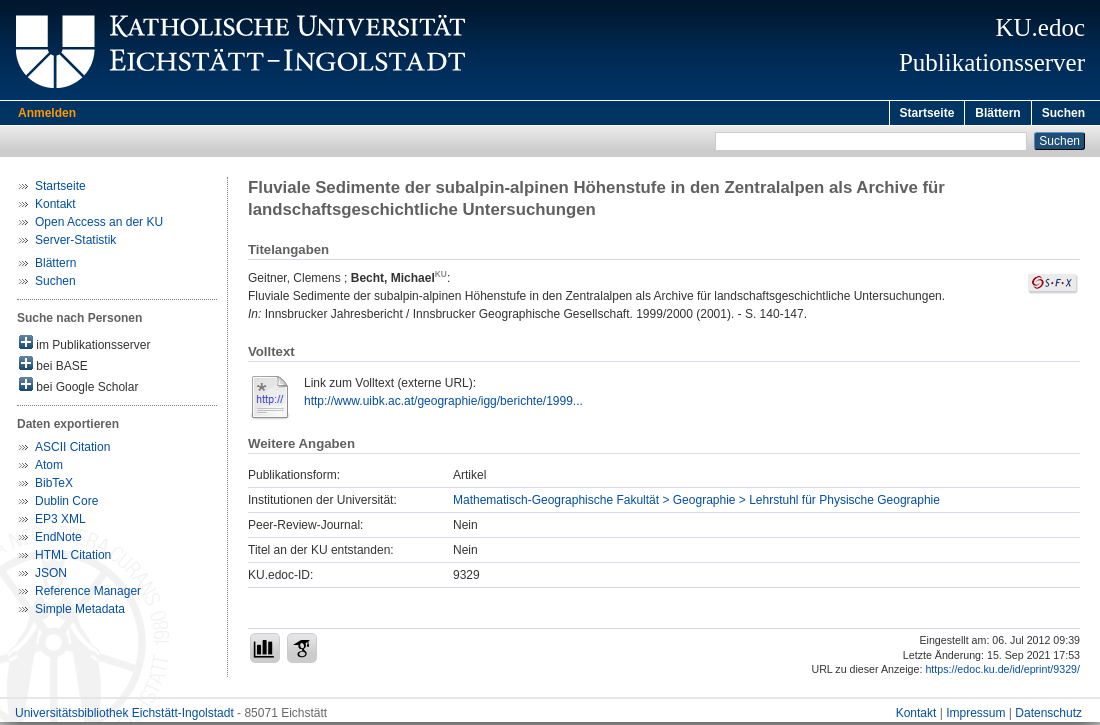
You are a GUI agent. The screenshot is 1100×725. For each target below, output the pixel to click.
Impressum (975, 716)
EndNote (58, 540)
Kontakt (55, 207)
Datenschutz (1048, 716)
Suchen (1063, 113)
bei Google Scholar (78, 388)
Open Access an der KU (99, 225)
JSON (51, 576)
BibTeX (54, 486)
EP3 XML (60, 522)
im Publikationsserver (84, 346)
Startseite (927, 113)
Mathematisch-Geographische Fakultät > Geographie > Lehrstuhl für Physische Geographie (696, 503)
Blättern (997, 113)
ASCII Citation (72, 450)
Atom (49, 468)
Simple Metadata (80, 612)
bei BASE (53, 367)
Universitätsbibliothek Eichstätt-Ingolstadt (124, 716)
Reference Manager (88, 594)
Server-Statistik (75, 243)
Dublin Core (66, 504)
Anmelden (47, 113)
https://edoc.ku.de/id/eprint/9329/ (1002, 672)
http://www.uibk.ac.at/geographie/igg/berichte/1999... (443, 404)
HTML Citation (73, 558)
